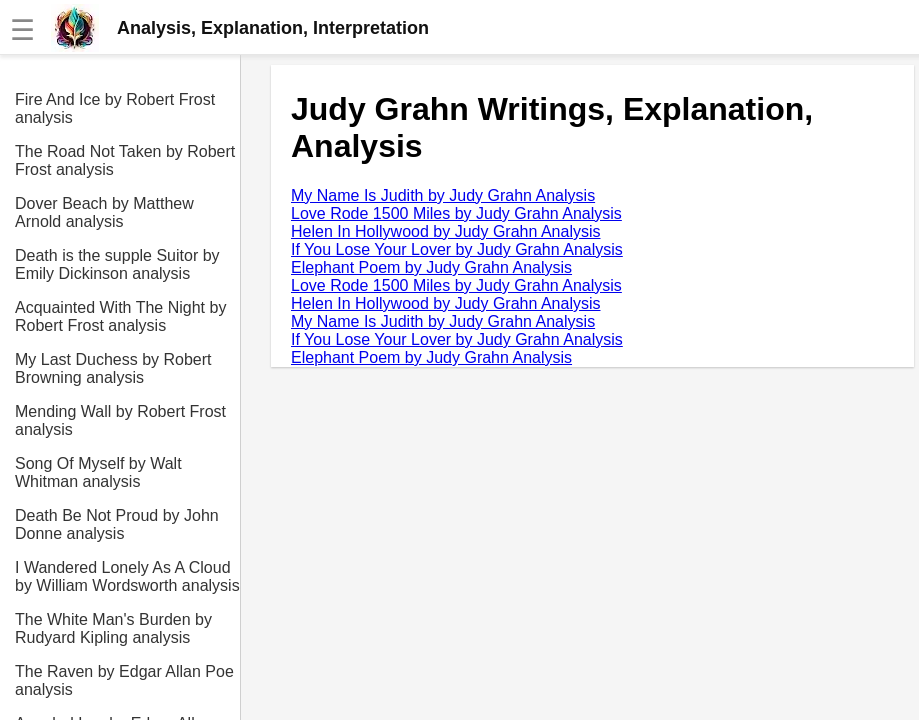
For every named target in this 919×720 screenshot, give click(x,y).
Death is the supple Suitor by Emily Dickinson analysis (117, 264)
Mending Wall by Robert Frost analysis (120, 420)
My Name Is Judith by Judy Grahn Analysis (443, 195)
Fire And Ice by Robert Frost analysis (115, 108)
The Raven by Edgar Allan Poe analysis (124, 680)
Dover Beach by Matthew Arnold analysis (104, 212)
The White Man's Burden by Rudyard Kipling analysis (113, 628)
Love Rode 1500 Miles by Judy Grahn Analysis (456, 213)
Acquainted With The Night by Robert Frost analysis (120, 316)
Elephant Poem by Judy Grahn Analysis (431, 267)
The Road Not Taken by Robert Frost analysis (125, 160)
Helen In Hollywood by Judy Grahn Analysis (446, 231)
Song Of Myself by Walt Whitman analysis (98, 472)
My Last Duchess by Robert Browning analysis (113, 368)
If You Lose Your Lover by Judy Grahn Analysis (457, 249)
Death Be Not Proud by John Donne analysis (117, 524)
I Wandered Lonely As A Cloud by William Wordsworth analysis (127, 576)
